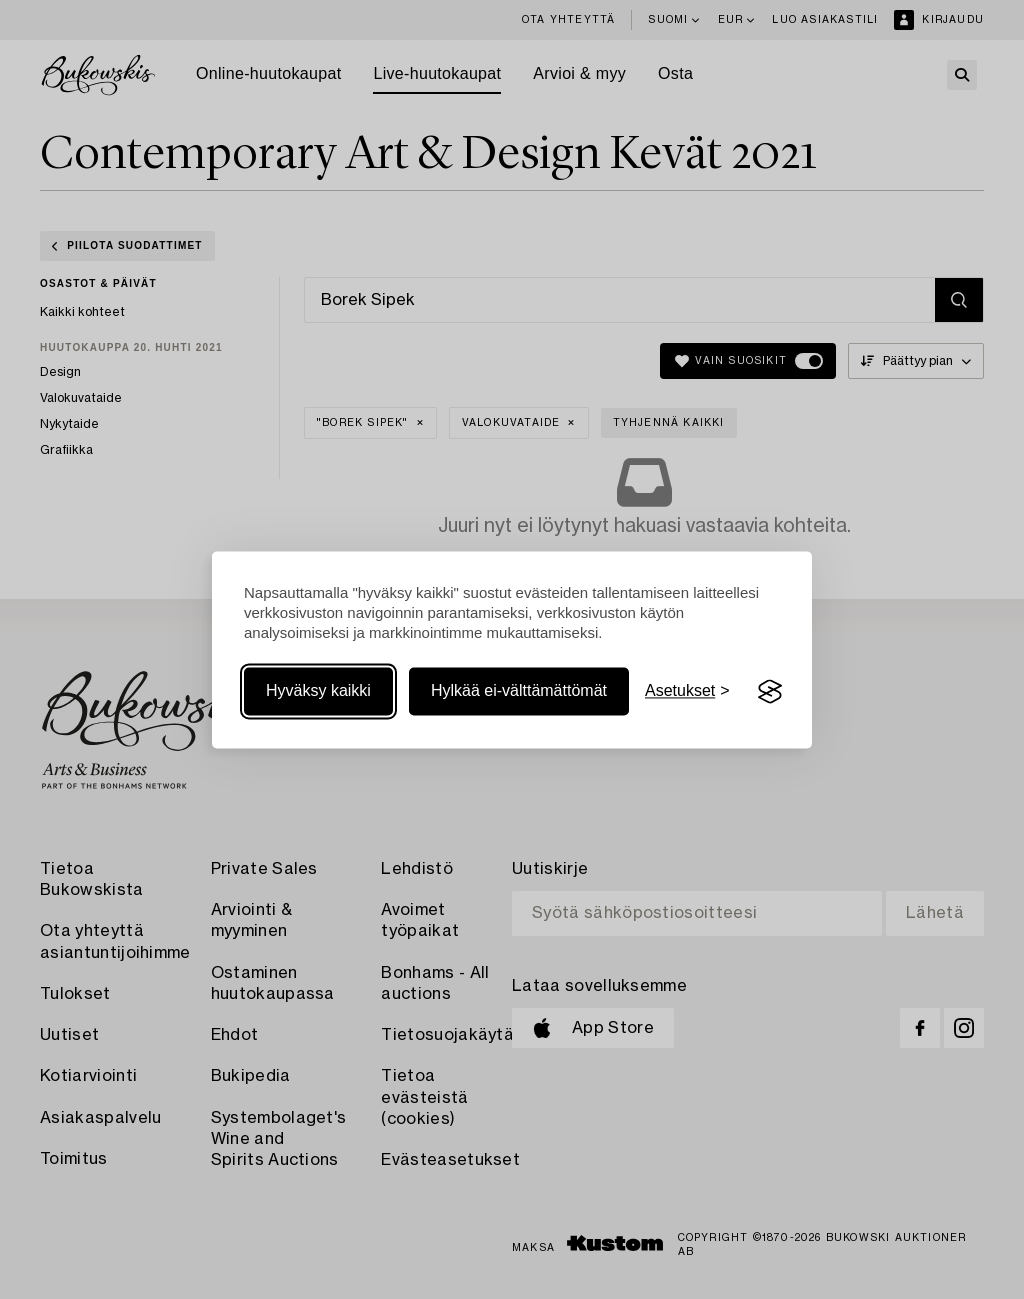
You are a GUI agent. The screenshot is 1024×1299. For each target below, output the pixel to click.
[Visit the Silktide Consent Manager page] (770, 692)
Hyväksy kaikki (318, 691)
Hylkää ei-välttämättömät (519, 691)
